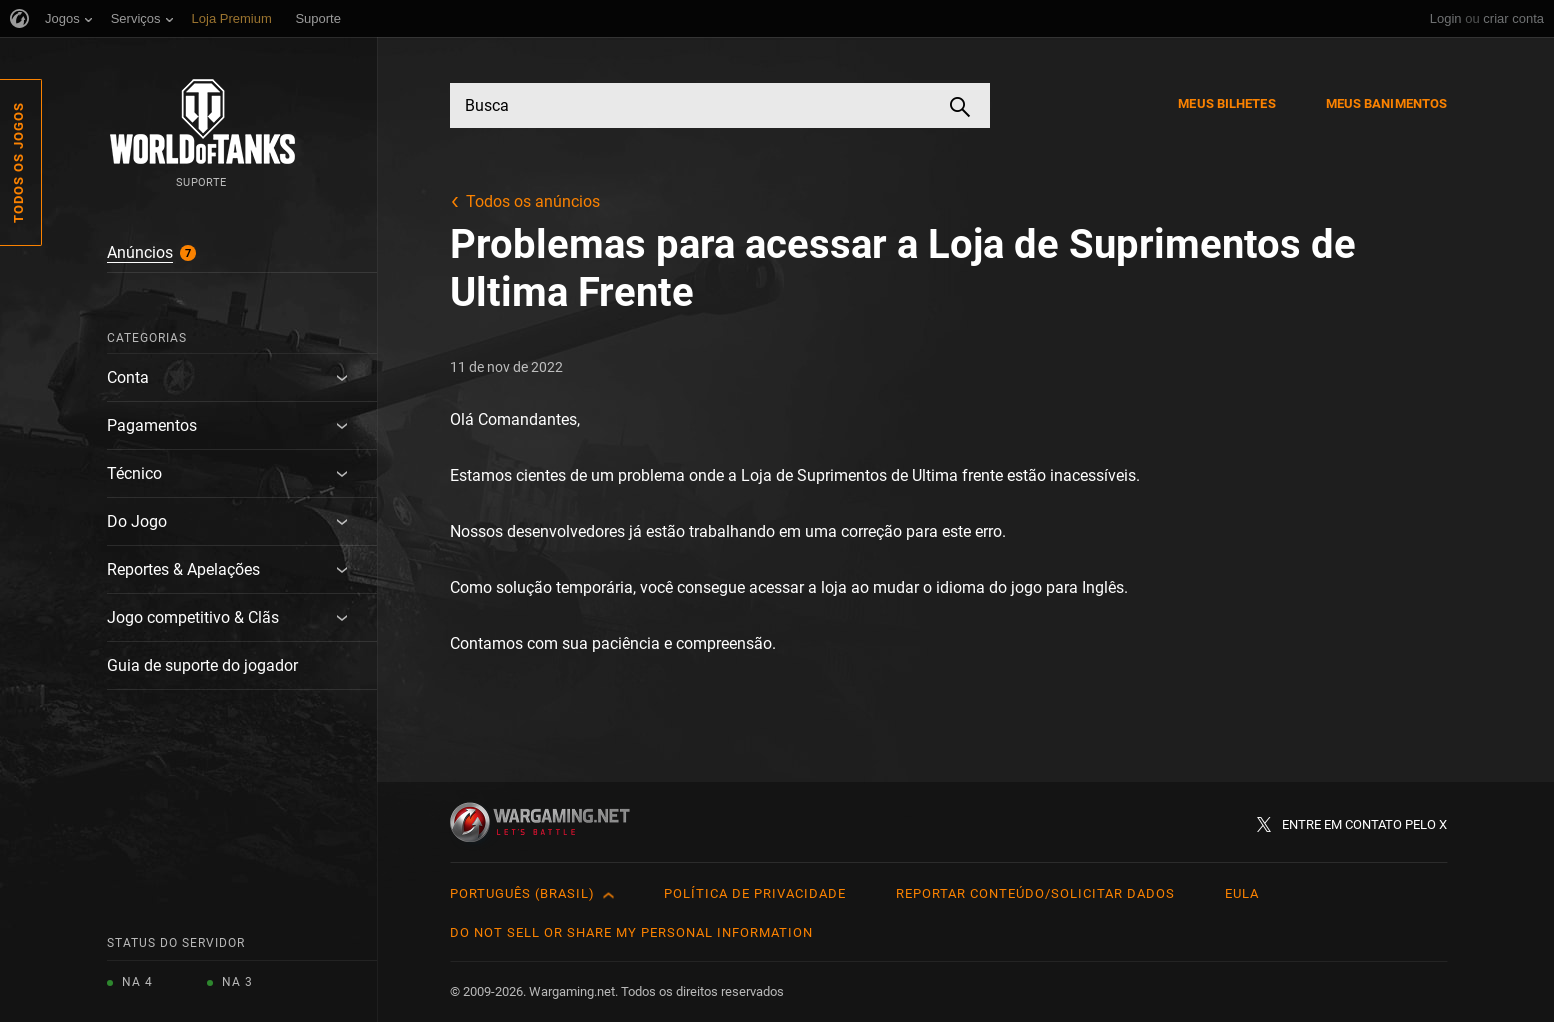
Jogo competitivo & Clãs (193, 617)
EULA (1242, 893)
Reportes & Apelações (183, 569)
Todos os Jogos (18, 162)
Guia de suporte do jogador (202, 665)
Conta (128, 377)
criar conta (1513, 18)
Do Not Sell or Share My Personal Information (631, 932)
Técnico (134, 473)
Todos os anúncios (533, 201)
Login (1446, 18)
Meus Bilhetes (1226, 103)
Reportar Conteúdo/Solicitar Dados (1035, 893)
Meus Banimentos (1387, 103)
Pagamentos (152, 425)
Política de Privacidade (755, 893)
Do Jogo (137, 521)
